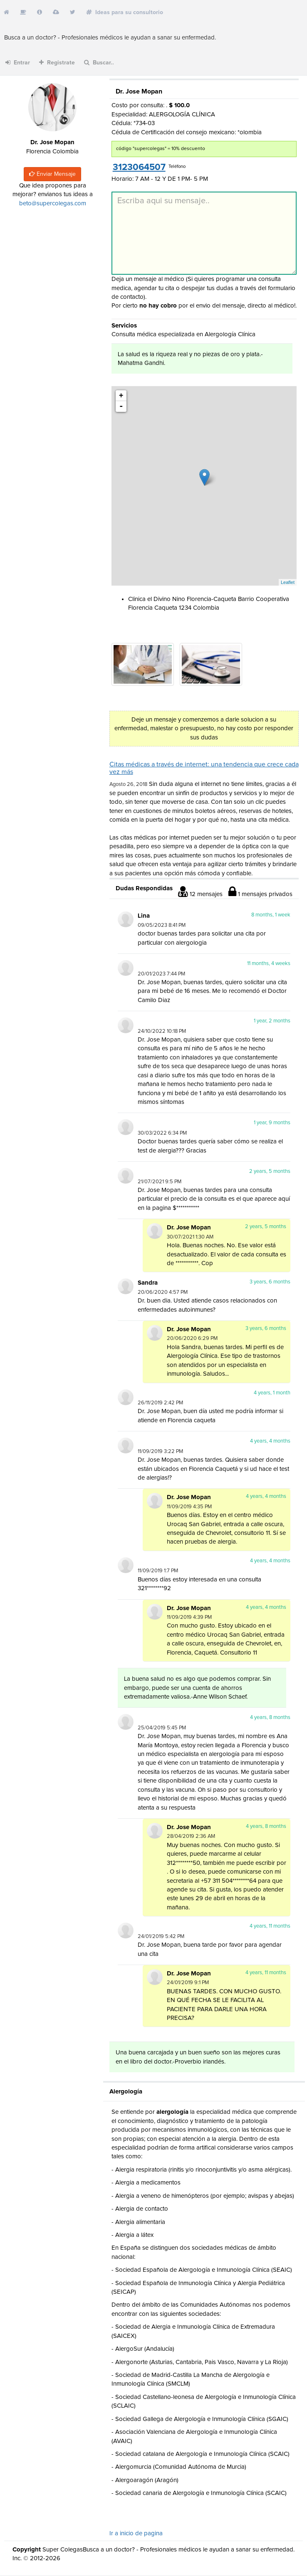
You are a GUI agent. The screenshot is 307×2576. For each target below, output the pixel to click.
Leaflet (288, 582)
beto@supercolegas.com (52, 203)
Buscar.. (99, 62)
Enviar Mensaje (52, 174)
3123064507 (139, 167)
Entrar (17, 62)
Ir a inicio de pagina (136, 2533)
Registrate (57, 62)
